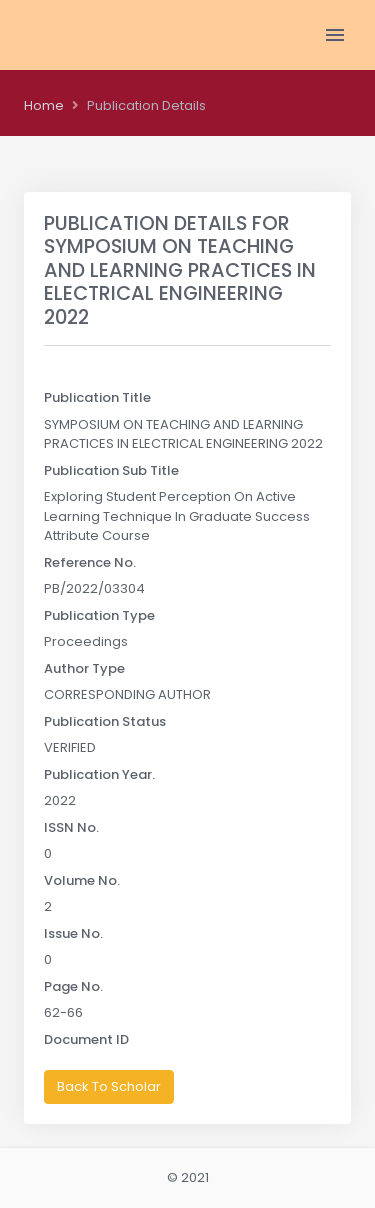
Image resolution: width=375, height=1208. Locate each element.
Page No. (73, 986)
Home (44, 105)
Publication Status (105, 721)
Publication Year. (99, 774)
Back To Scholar (109, 1086)
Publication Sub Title (111, 470)
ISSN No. (71, 827)
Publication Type (99, 615)
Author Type (84, 668)
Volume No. (82, 880)
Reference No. (90, 562)
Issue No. (73, 933)
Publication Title (97, 397)
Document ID (86, 1039)
